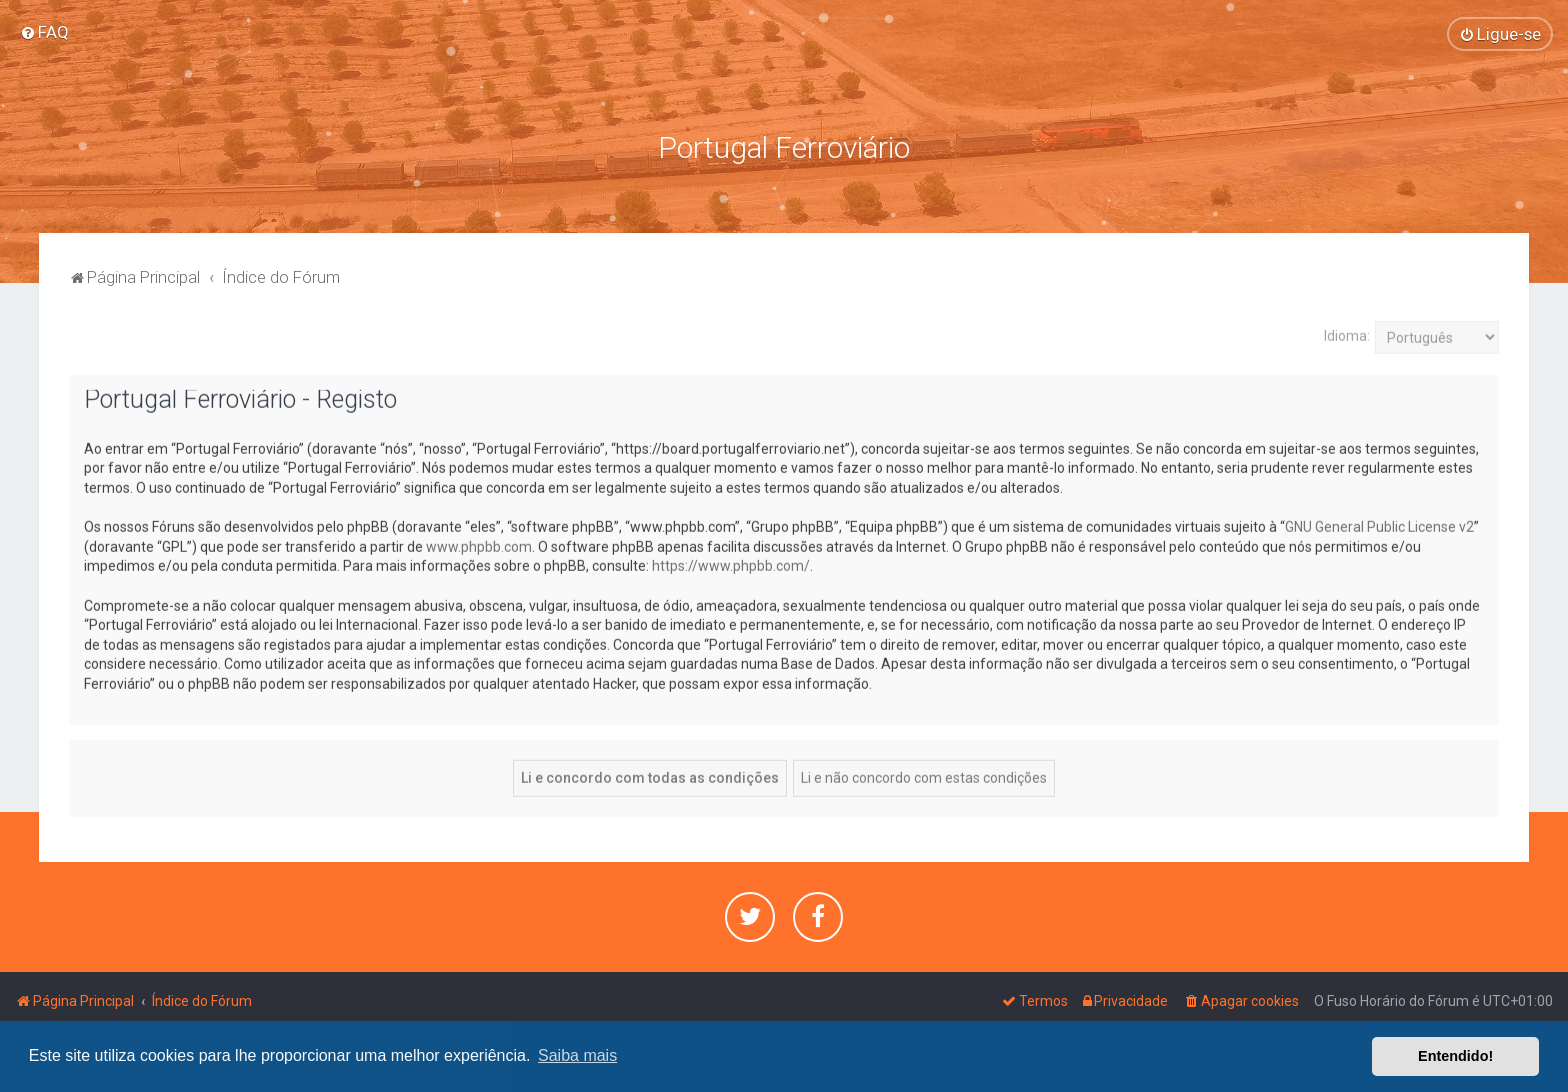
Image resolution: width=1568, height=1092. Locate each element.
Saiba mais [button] (577, 1055)
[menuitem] (44, 32)
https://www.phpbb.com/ (731, 564)
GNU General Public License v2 (1379, 525)
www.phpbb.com (479, 545)
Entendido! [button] (1455, 1056)
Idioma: (1347, 334)
